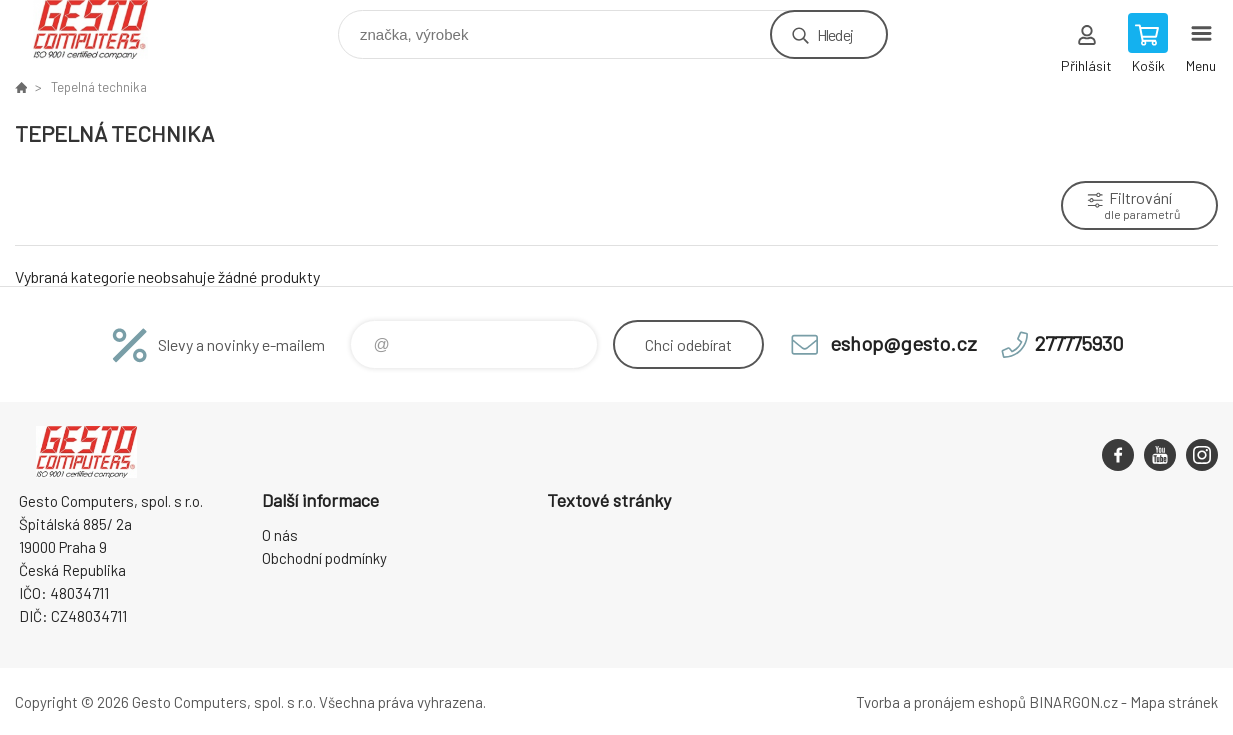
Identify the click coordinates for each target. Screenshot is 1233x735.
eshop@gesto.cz (903, 343)
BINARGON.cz (1073, 702)
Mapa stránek (1174, 702)
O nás (280, 535)
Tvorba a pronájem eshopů (941, 702)
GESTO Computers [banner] (103, 29)
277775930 (1079, 343)
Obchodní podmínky (324, 558)
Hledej (835, 34)
